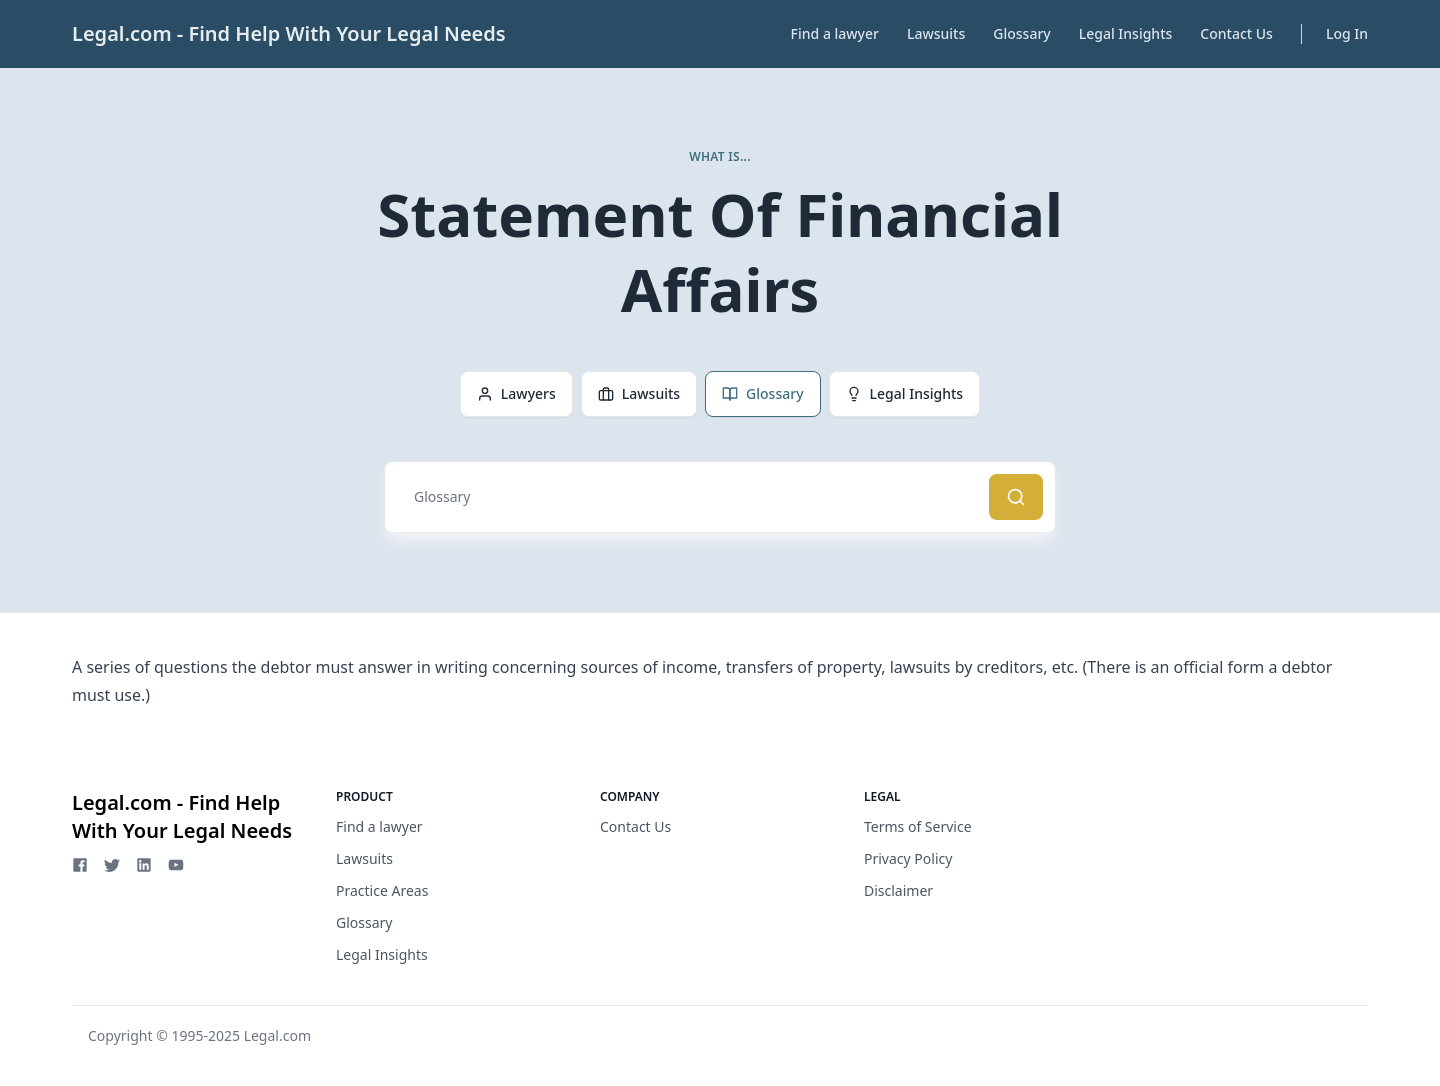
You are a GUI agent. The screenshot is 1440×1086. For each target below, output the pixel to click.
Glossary (1021, 33)
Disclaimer (898, 890)
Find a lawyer (835, 33)
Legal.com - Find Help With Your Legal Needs (289, 33)
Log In (1347, 33)
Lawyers (516, 393)
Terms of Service (918, 826)
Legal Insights (1126, 33)
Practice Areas (382, 890)
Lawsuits (936, 33)
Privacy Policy (908, 858)
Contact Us (1236, 33)
